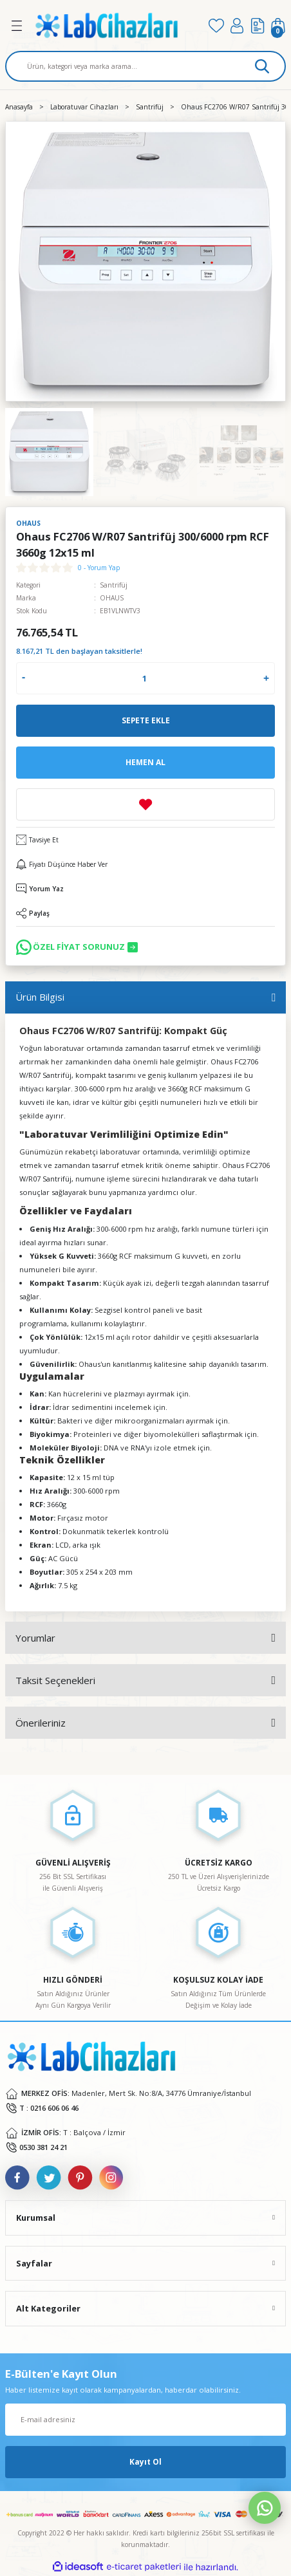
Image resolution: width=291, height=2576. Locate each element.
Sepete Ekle (146, 720)
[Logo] (115, 25)
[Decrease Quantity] (23, 678)
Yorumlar (35, 1637)
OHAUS (112, 597)
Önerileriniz (40, 1722)
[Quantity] (144, 678)
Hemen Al (145, 762)
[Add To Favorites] (145, 804)
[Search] (145, 66)
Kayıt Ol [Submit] (145, 2461)
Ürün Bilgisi (39, 996)
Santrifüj (113, 584)
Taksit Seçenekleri (55, 1680)
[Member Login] (237, 25)
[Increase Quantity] (266, 678)
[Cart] (278, 25)
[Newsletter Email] (145, 2420)
